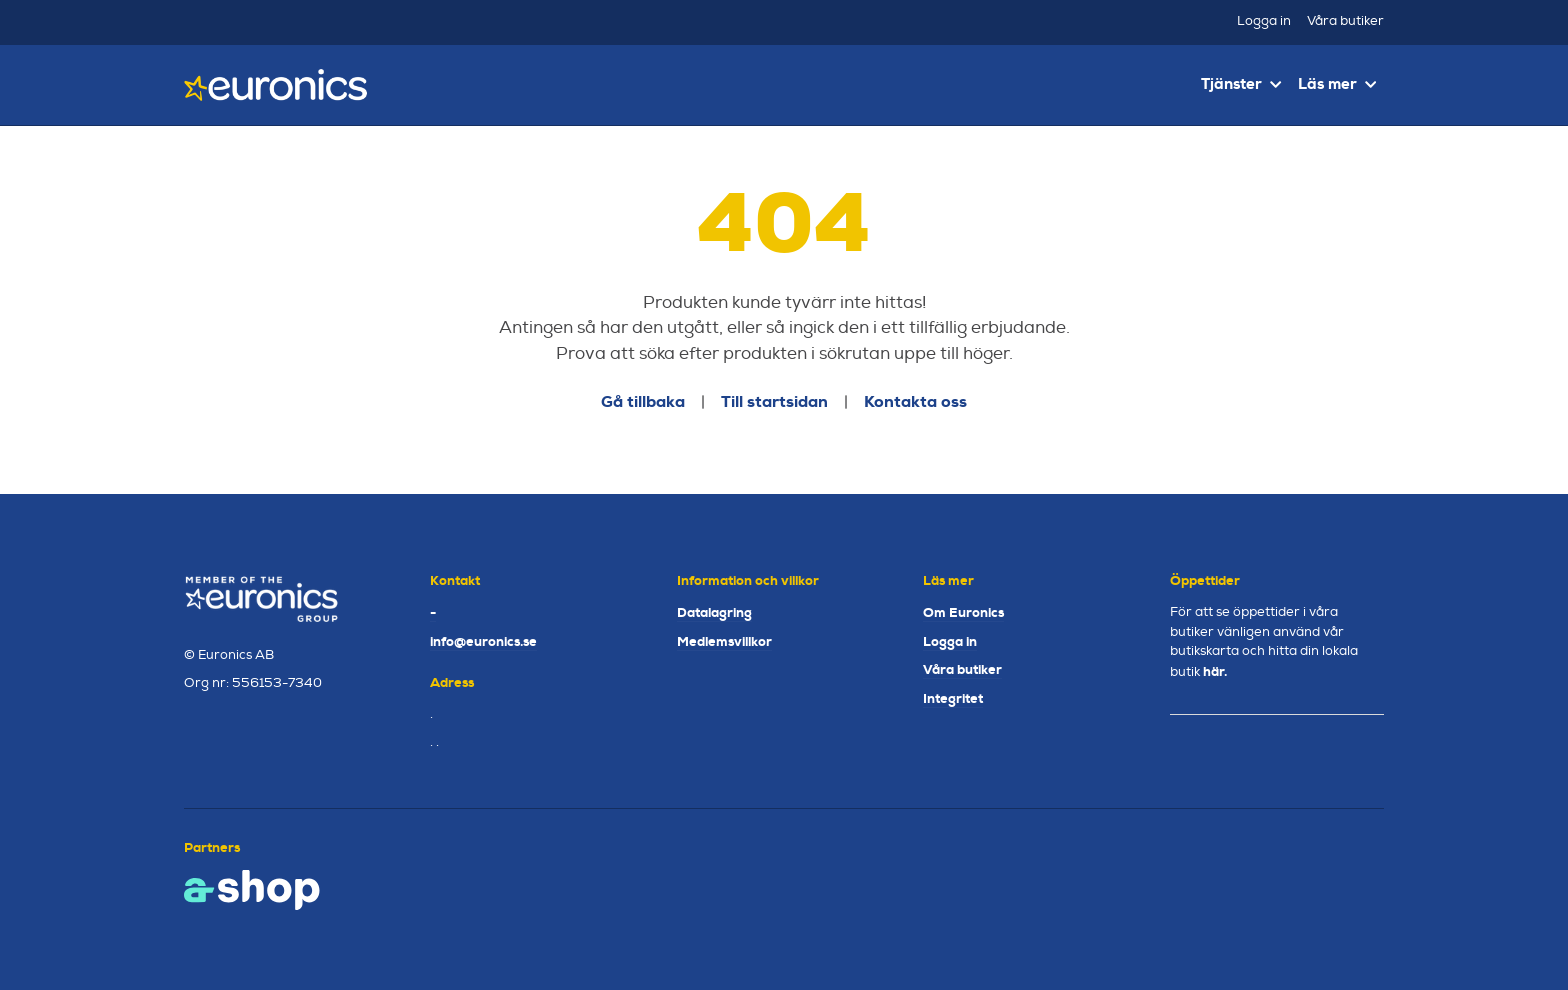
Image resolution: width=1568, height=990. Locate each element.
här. (1215, 671)
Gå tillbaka (643, 401)
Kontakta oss (915, 401)
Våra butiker (1345, 21)
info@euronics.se (483, 641)
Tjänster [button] (1241, 84)
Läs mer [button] (1337, 84)
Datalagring (714, 612)
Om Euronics (963, 612)
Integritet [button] (953, 698)
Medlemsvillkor (724, 641)
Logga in (1264, 21)
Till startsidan (774, 401)
